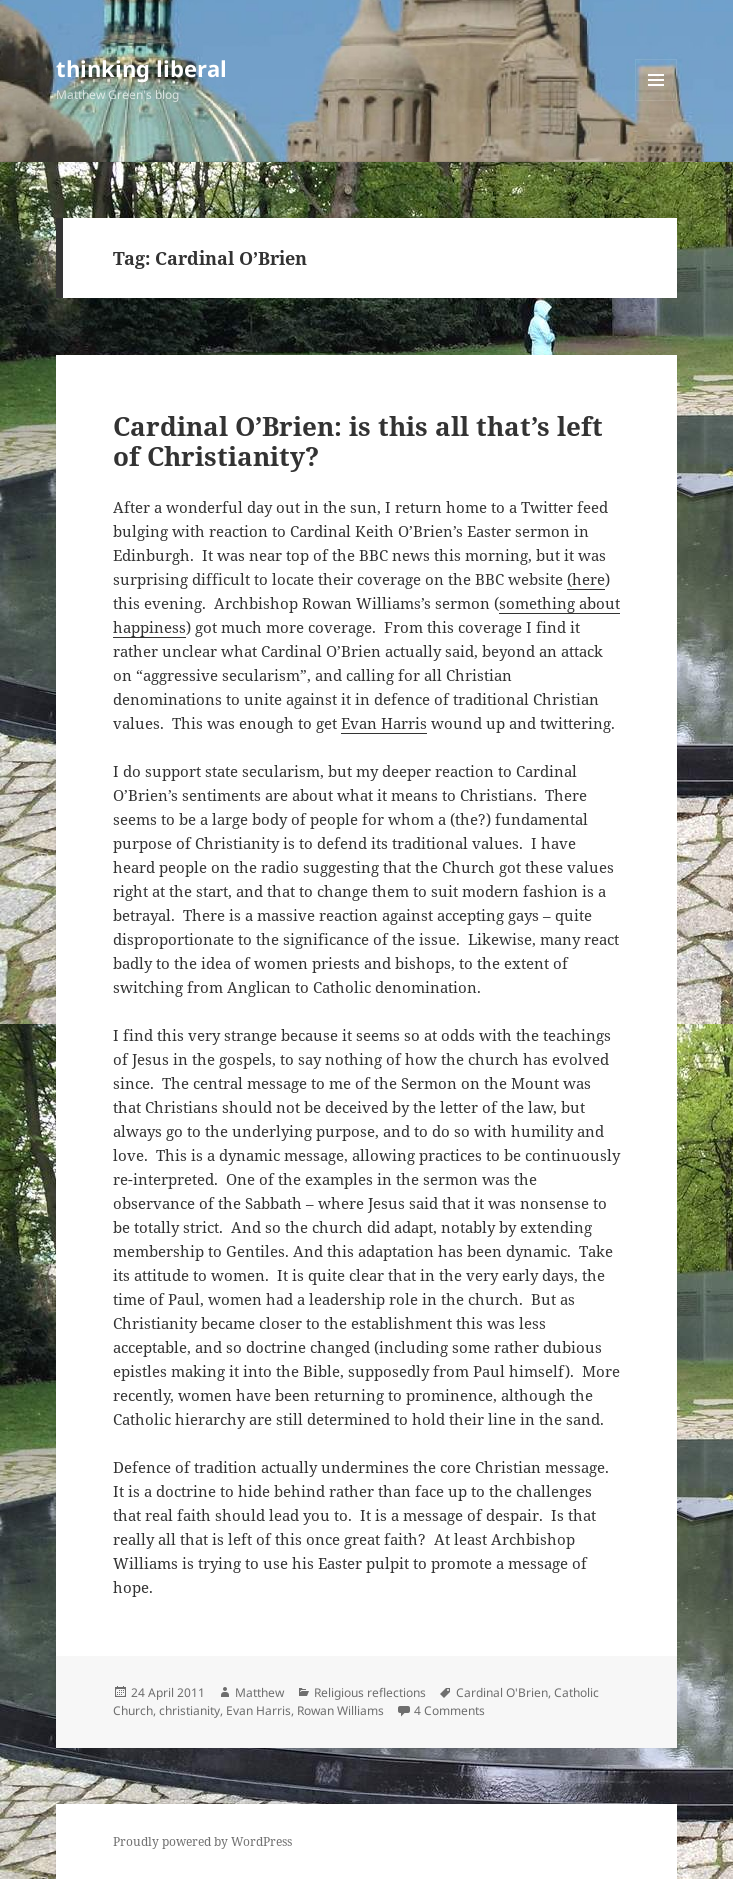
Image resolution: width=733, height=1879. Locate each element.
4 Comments (449, 1710)
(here (586, 579)
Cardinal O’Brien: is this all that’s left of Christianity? (358, 441)
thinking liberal (141, 68)
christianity (189, 1710)
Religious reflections (370, 1692)
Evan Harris (384, 723)
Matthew (259, 1692)
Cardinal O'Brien (502, 1692)
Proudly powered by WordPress (202, 1841)
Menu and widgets (656, 100)
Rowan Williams (340, 1710)
